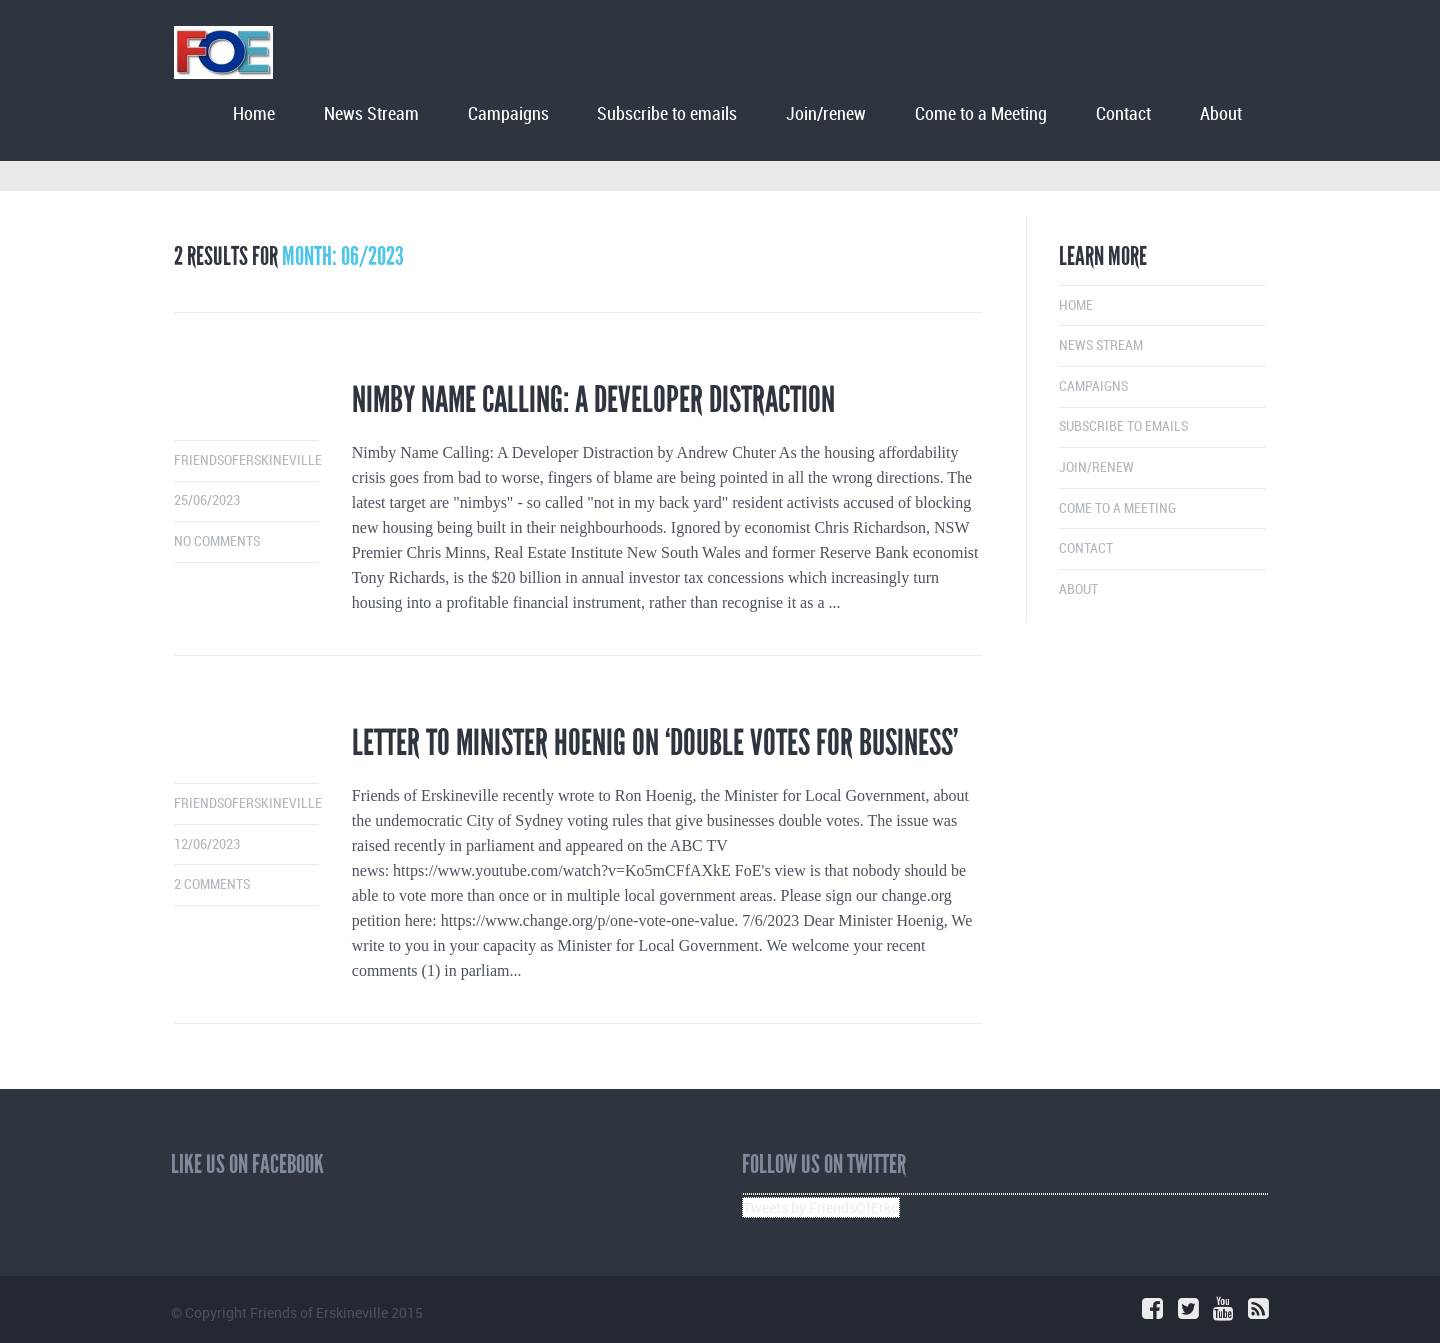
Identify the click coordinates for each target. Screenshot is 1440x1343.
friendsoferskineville (248, 460)
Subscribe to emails (667, 114)
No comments (217, 541)
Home (254, 114)
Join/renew (826, 114)
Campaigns (508, 114)
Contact (1123, 114)
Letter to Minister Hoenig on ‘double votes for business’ (655, 743)
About (1221, 114)
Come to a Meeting (981, 114)
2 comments (212, 884)
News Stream (371, 114)
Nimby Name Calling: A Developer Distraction (593, 400)
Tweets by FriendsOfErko (821, 1207)
